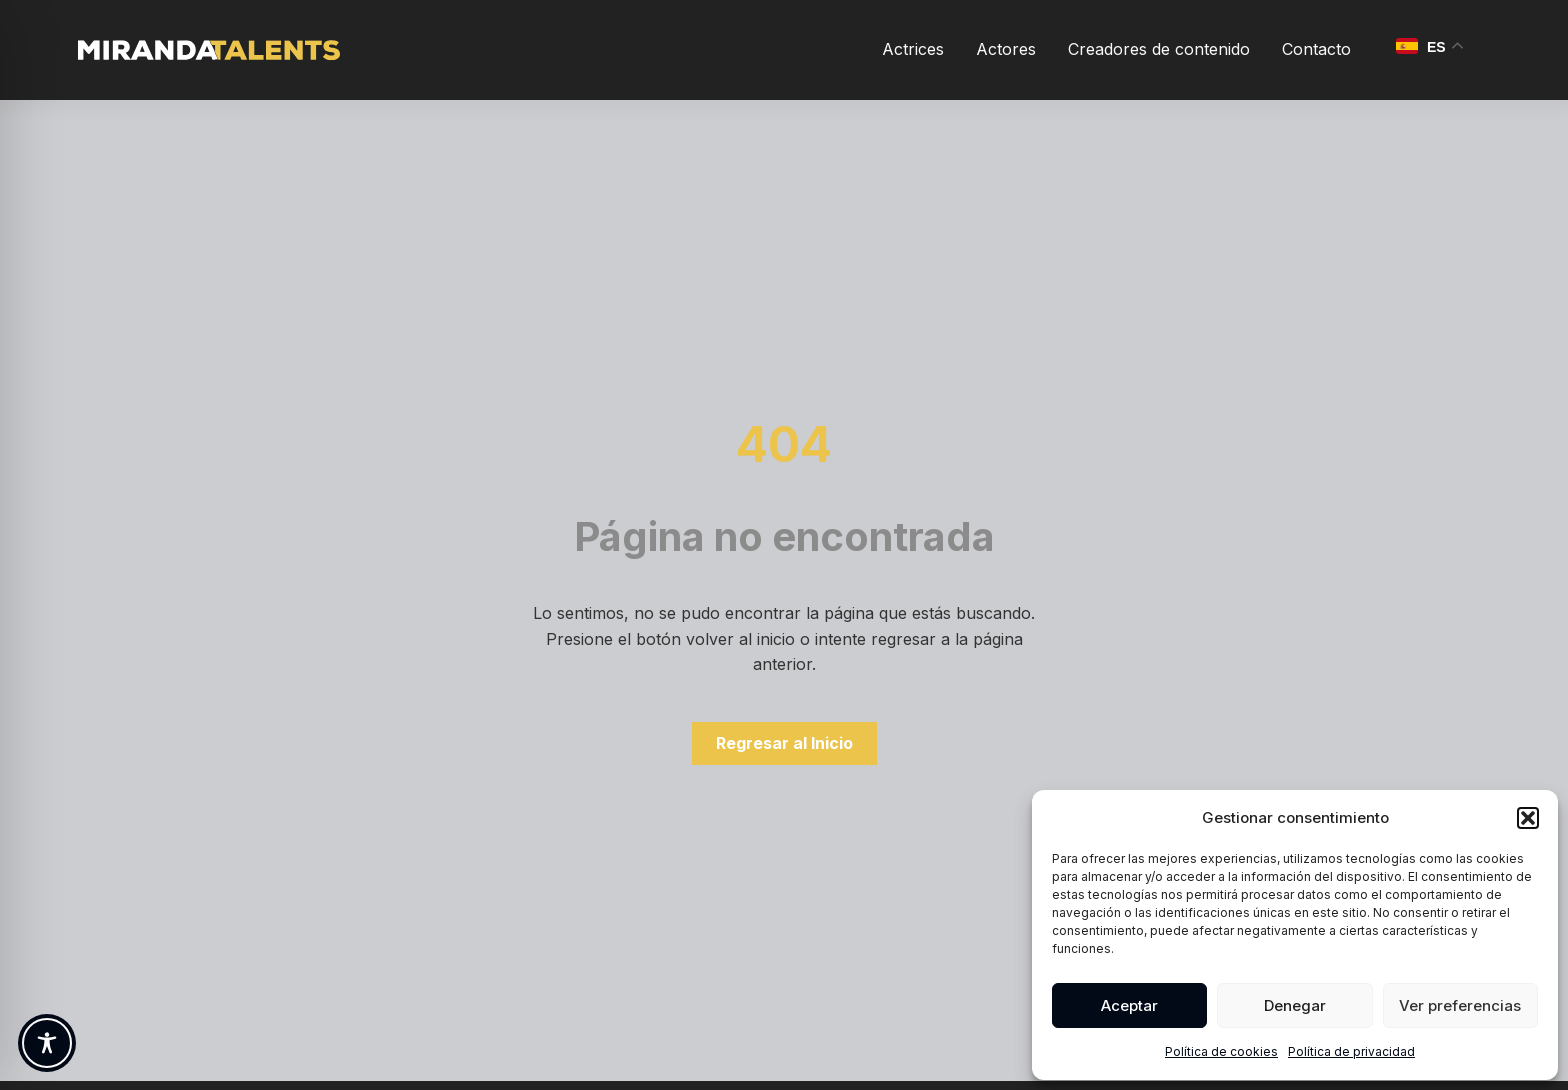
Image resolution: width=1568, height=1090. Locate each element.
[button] (1528, 818)
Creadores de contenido (1159, 49)
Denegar (1295, 1005)
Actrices (913, 49)
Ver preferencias (1460, 1005)
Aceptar (1129, 1005)
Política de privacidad (1351, 1051)
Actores (1006, 49)
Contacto (1316, 49)
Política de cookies (1221, 1051)
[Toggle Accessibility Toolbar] (47, 1043)
